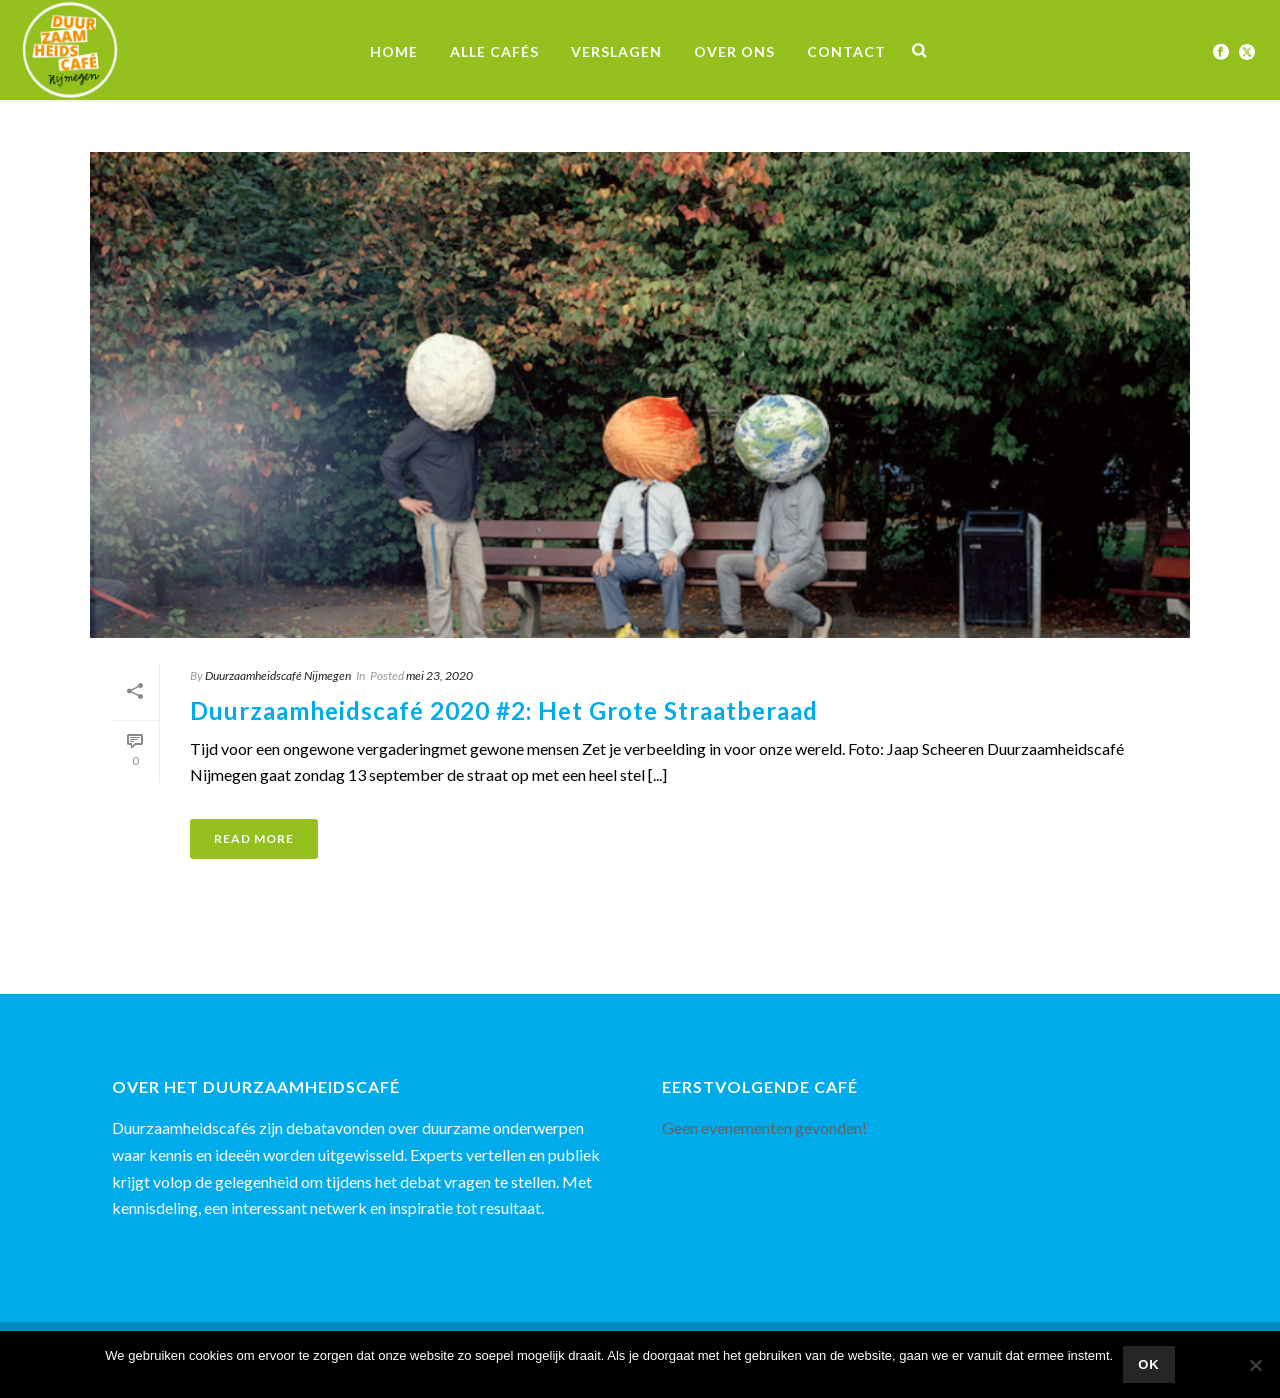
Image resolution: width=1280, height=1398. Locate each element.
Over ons (734, 51)
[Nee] (1255, 1365)
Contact (846, 51)
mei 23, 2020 (439, 675)
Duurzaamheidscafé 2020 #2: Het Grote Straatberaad (504, 710)
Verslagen (616, 51)
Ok (1149, 1364)
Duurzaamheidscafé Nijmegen (278, 675)
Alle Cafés (494, 51)
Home (394, 51)
